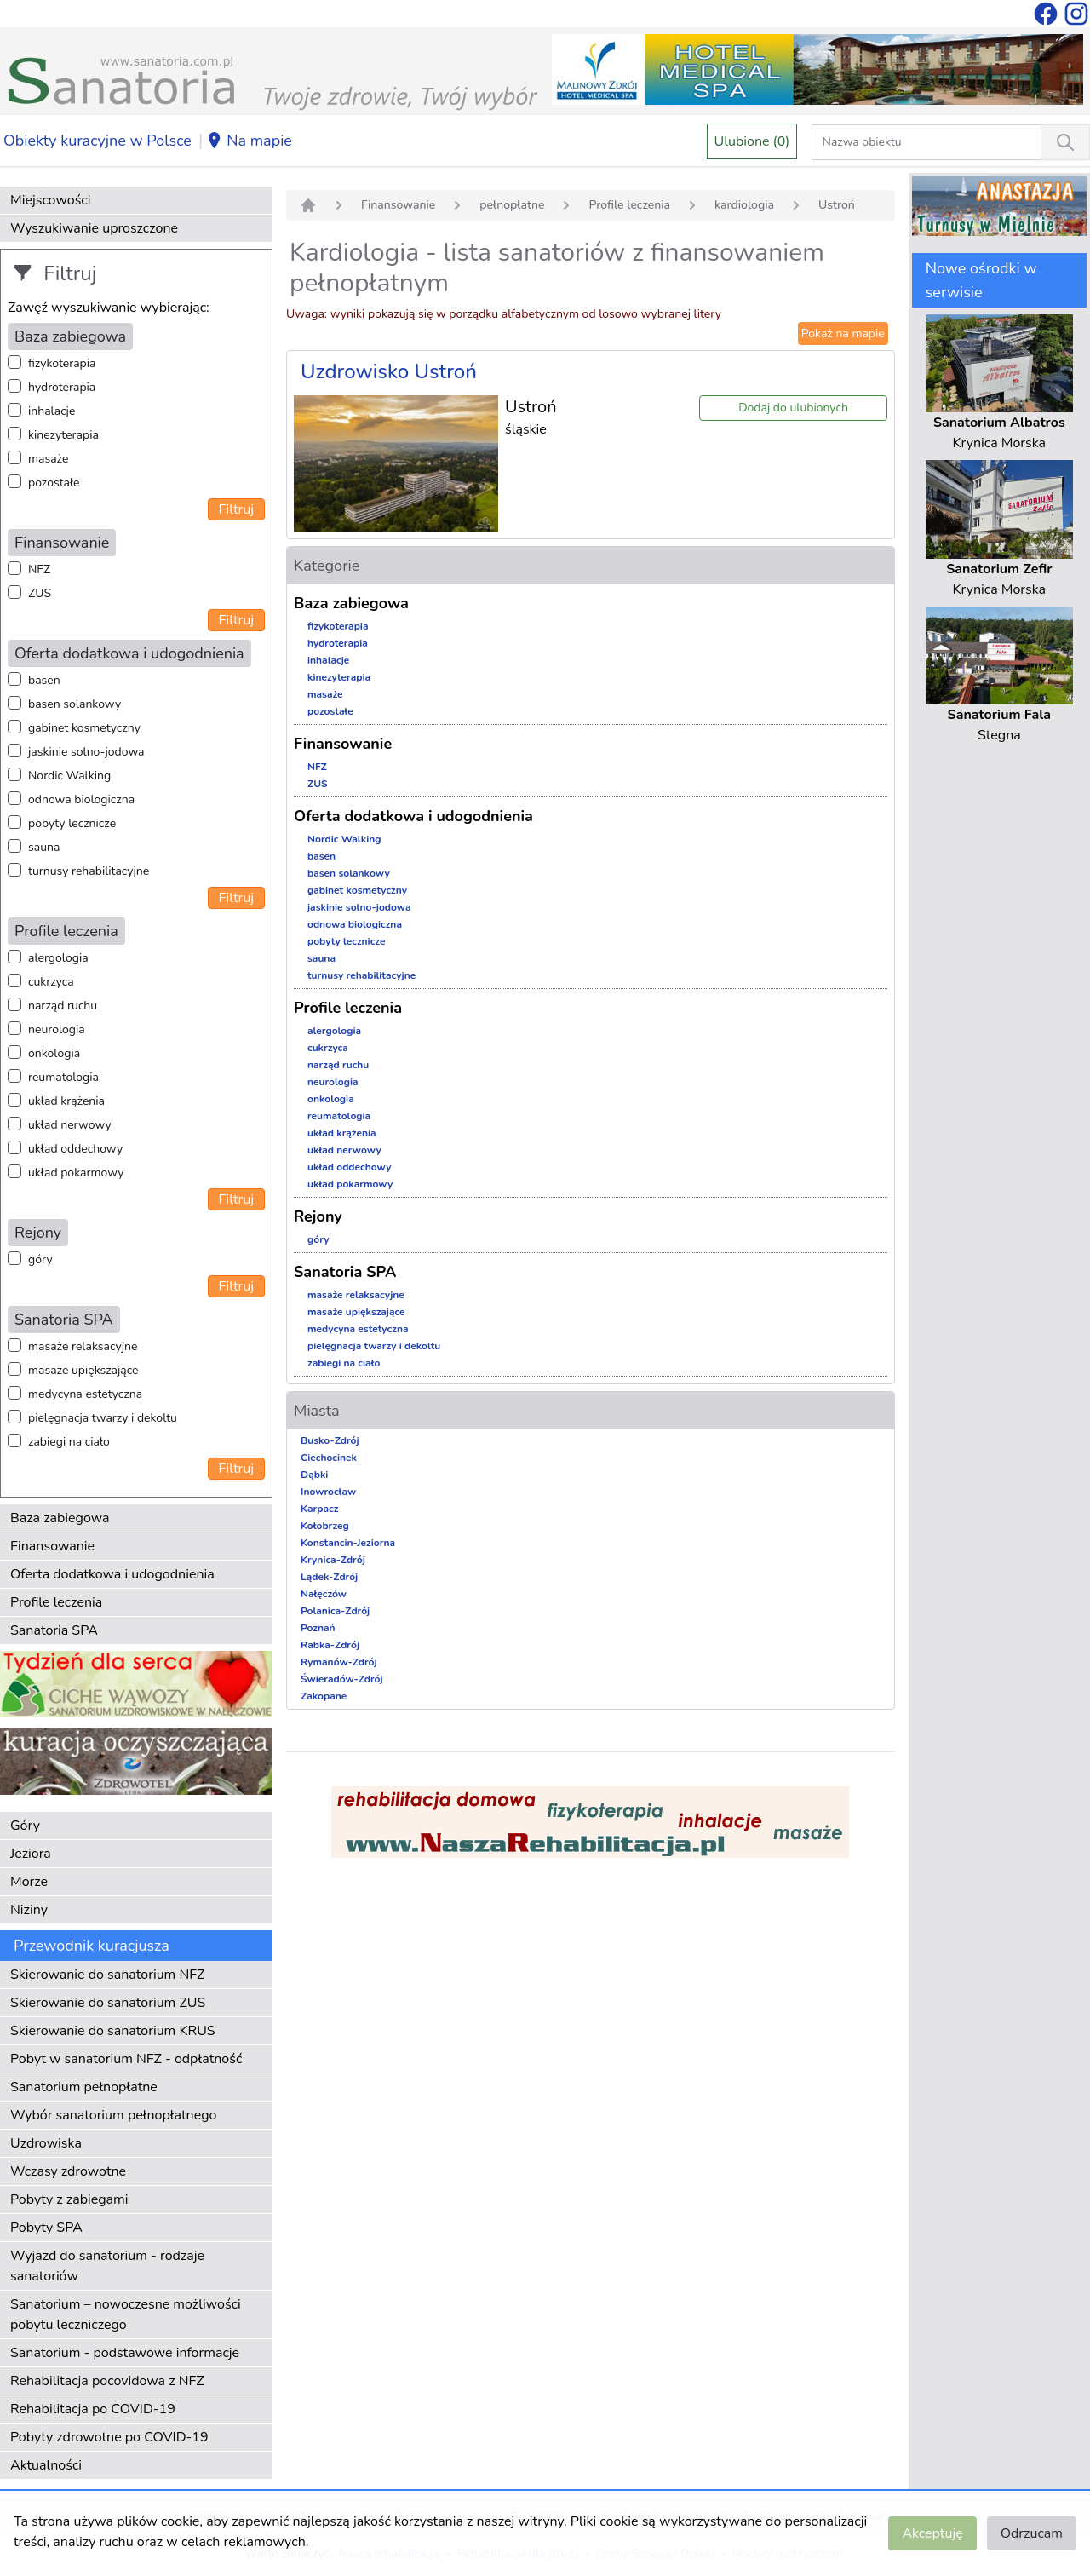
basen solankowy (74, 704)
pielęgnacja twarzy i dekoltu (102, 1418)
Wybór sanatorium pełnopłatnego (113, 2115)
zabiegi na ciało (69, 1442)
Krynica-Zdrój (333, 1560)
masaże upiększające (83, 1370)
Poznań (318, 1628)
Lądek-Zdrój (329, 1577)
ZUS (39, 593)
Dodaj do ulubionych (793, 408)
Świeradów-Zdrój (342, 1679)
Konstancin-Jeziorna (348, 1543)
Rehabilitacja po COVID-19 (92, 2409)
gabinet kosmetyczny (84, 728)
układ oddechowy (75, 1149)
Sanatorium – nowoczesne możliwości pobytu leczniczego (125, 2314)
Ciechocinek (329, 1457)
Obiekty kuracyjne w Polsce (97, 140)
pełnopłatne (511, 205)
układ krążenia (66, 1101)
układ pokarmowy (75, 1172)
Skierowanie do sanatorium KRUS (112, 2030)
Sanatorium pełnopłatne (84, 2087)
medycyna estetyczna (85, 1394)
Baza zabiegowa (60, 1518)
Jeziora (30, 1853)
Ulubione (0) (752, 141)
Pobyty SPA (46, 2227)
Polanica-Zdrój (335, 1611)
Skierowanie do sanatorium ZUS (107, 2002)
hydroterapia (61, 387)
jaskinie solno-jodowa (86, 752)
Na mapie (249, 141)
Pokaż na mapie (843, 333)
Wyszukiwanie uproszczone (94, 228)
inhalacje (51, 411)
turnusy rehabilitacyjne (88, 871)
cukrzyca (51, 982)
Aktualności (46, 2465)
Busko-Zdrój (330, 1440)
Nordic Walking (69, 776)
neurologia (56, 1029)
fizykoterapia (61, 363)
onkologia (54, 1053)
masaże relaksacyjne (82, 1346)
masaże (48, 459)
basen (44, 680)
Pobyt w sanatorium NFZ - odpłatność (126, 2059)
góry (40, 1259)
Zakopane (324, 1696)
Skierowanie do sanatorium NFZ (107, 1974)
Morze (29, 1881)
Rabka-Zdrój (330, 1645)
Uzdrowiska (46, 2143)
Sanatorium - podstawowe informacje (124, 2352)
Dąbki (314, 1474)
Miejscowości (50, 200)
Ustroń (836, 205)
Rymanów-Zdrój (339, 1662)
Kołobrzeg (325, 1525)
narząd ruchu (62, 1006)
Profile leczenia (56, 1602)
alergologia (58, 958)
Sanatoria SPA (54, 1630)
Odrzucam (1032, 2533)
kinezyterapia (63, 435)
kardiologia (744, 205)
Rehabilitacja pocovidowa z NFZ (107, 2381)
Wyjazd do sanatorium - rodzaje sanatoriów (107, 2266)
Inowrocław (328, 1491)
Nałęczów (324, 1594)
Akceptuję (932, 2533)
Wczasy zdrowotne (68, 2171)
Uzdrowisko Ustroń (389, 371)
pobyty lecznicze (72, 823)
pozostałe (54, 482)
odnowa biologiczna (81, 799)
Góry (25, 1825)
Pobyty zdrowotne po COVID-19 (109, 2437)
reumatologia (63, 1077)
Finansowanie (52, 1546)
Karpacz (319, 1508)
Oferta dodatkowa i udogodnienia (112, 1574)
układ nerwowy (70, 1125)
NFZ (39, 569)
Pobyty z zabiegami (69, 2199)
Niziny (29, 1909)
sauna (44, 847)
